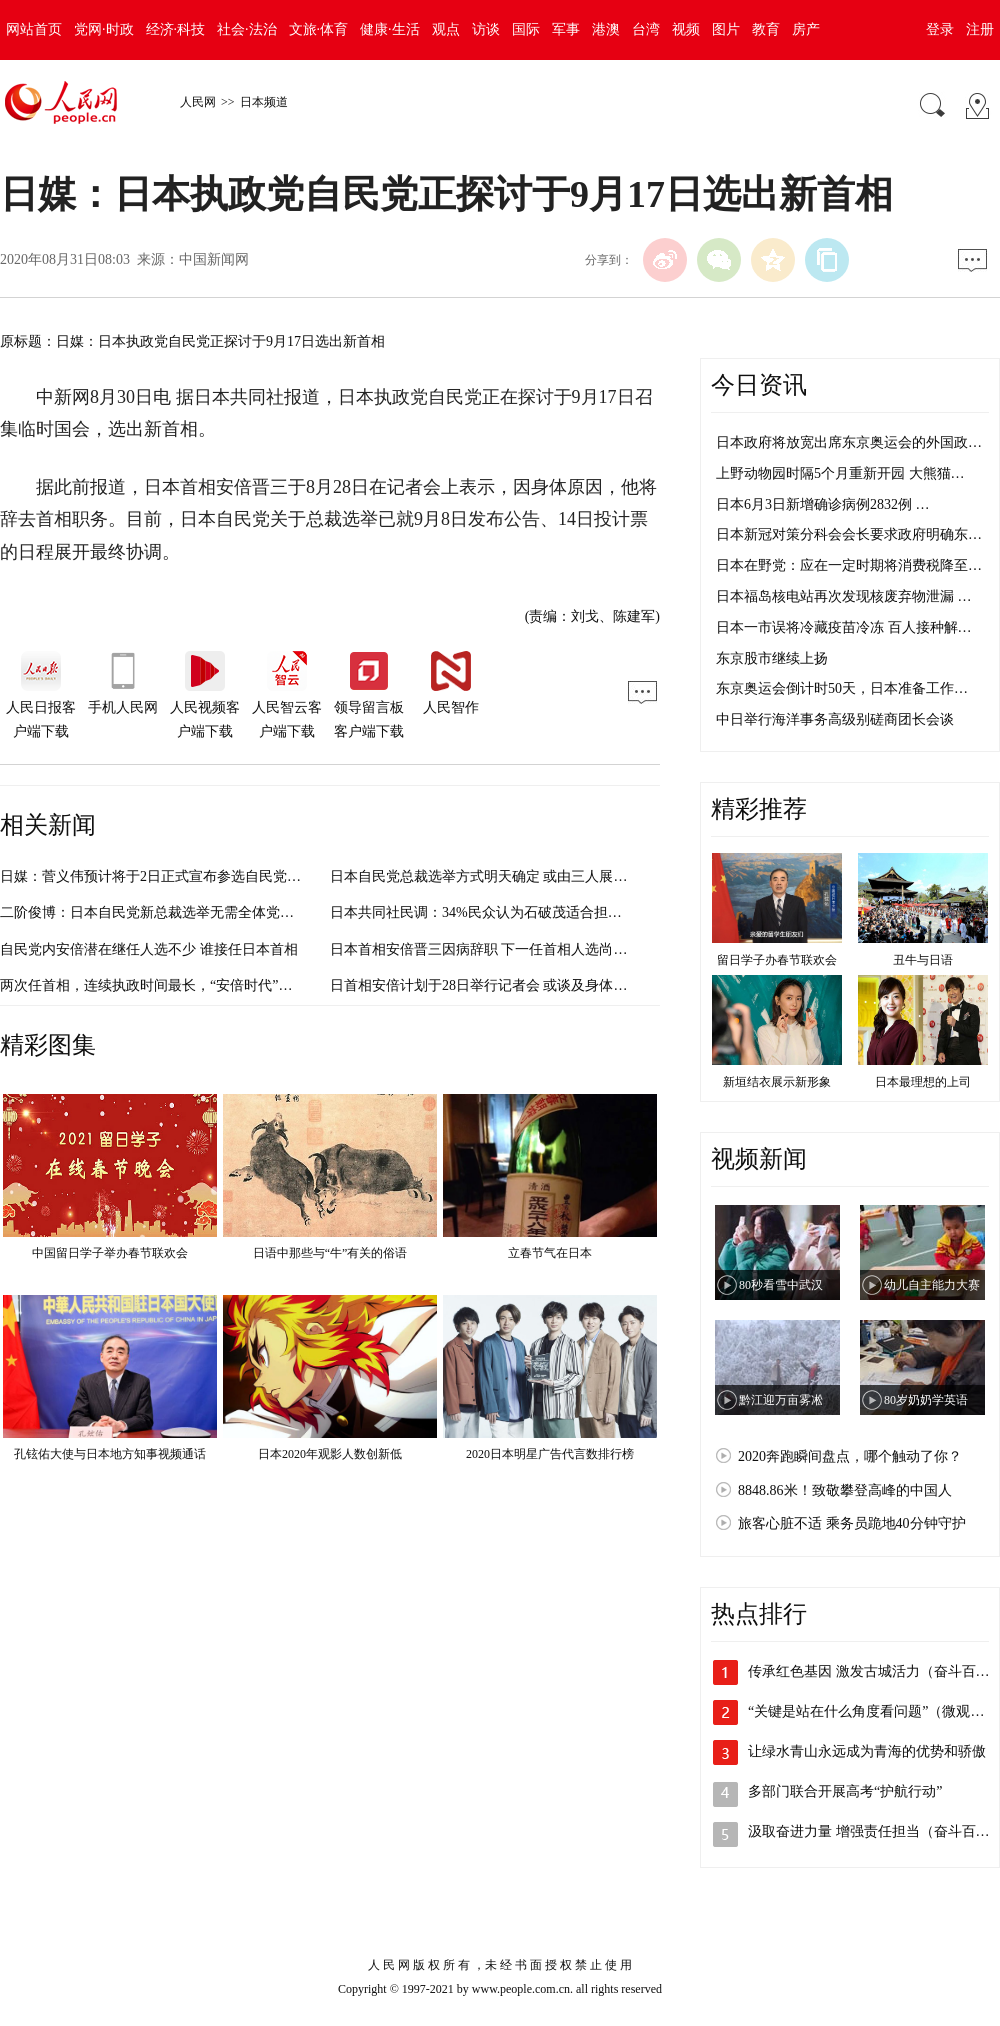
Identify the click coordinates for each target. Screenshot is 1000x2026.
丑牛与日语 (923, 960)
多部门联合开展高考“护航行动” (845, 1791)
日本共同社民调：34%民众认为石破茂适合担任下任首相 (504, 912)
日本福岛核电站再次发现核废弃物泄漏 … (844, 596)
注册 (980, 29)
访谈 (486, 29)
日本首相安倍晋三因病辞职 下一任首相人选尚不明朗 (493, 949)
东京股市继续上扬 (772, 658)
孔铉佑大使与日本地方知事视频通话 (110, 1454)
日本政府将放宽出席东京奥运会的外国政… (849, 442)
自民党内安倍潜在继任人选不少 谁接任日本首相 (149, 949)
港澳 (606, 29)
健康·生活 (390, 29)
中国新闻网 (214, 259)
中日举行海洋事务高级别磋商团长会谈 (835, 719)
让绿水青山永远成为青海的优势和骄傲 (867, 1751)
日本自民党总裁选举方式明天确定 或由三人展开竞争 (493, 876)
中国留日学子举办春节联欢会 (110, 1253)
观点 (446, 29)
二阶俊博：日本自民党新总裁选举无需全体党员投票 (161, 912)
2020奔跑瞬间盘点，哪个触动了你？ (850, 1456)
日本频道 (264, 102)
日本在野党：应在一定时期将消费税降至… (849, 565)
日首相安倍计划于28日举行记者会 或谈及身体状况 (486, 985)
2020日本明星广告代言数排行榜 (550, 1454)
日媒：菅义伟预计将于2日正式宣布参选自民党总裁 (157, 876)
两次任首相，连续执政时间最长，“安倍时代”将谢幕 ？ (169, 985)
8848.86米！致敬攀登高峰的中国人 (845, 1490)
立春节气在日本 (550, 1253)
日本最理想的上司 (923, 1082)
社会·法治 (247, 29)
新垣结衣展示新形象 (777, 1082)
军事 (566, 29)
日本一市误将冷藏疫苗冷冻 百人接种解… (844, 627)
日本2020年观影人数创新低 (330, 1454)
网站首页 (34, 29)
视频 (686, 29)
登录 (940, 29)
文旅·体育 (319, 29)
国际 (526, 29)
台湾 (646, 29)
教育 (766, 29)
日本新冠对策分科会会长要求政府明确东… (849, 534)
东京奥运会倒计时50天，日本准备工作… (842, 688)
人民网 (198, 102)
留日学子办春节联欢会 (777, 960)
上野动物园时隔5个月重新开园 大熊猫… (840, 473)
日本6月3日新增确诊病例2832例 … (823, 504)
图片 (726, 29)
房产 (806, 29)
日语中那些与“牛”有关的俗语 (330, 1253)
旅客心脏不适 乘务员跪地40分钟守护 (852, 1523)
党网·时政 (104, 29)
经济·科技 (176, 29)
